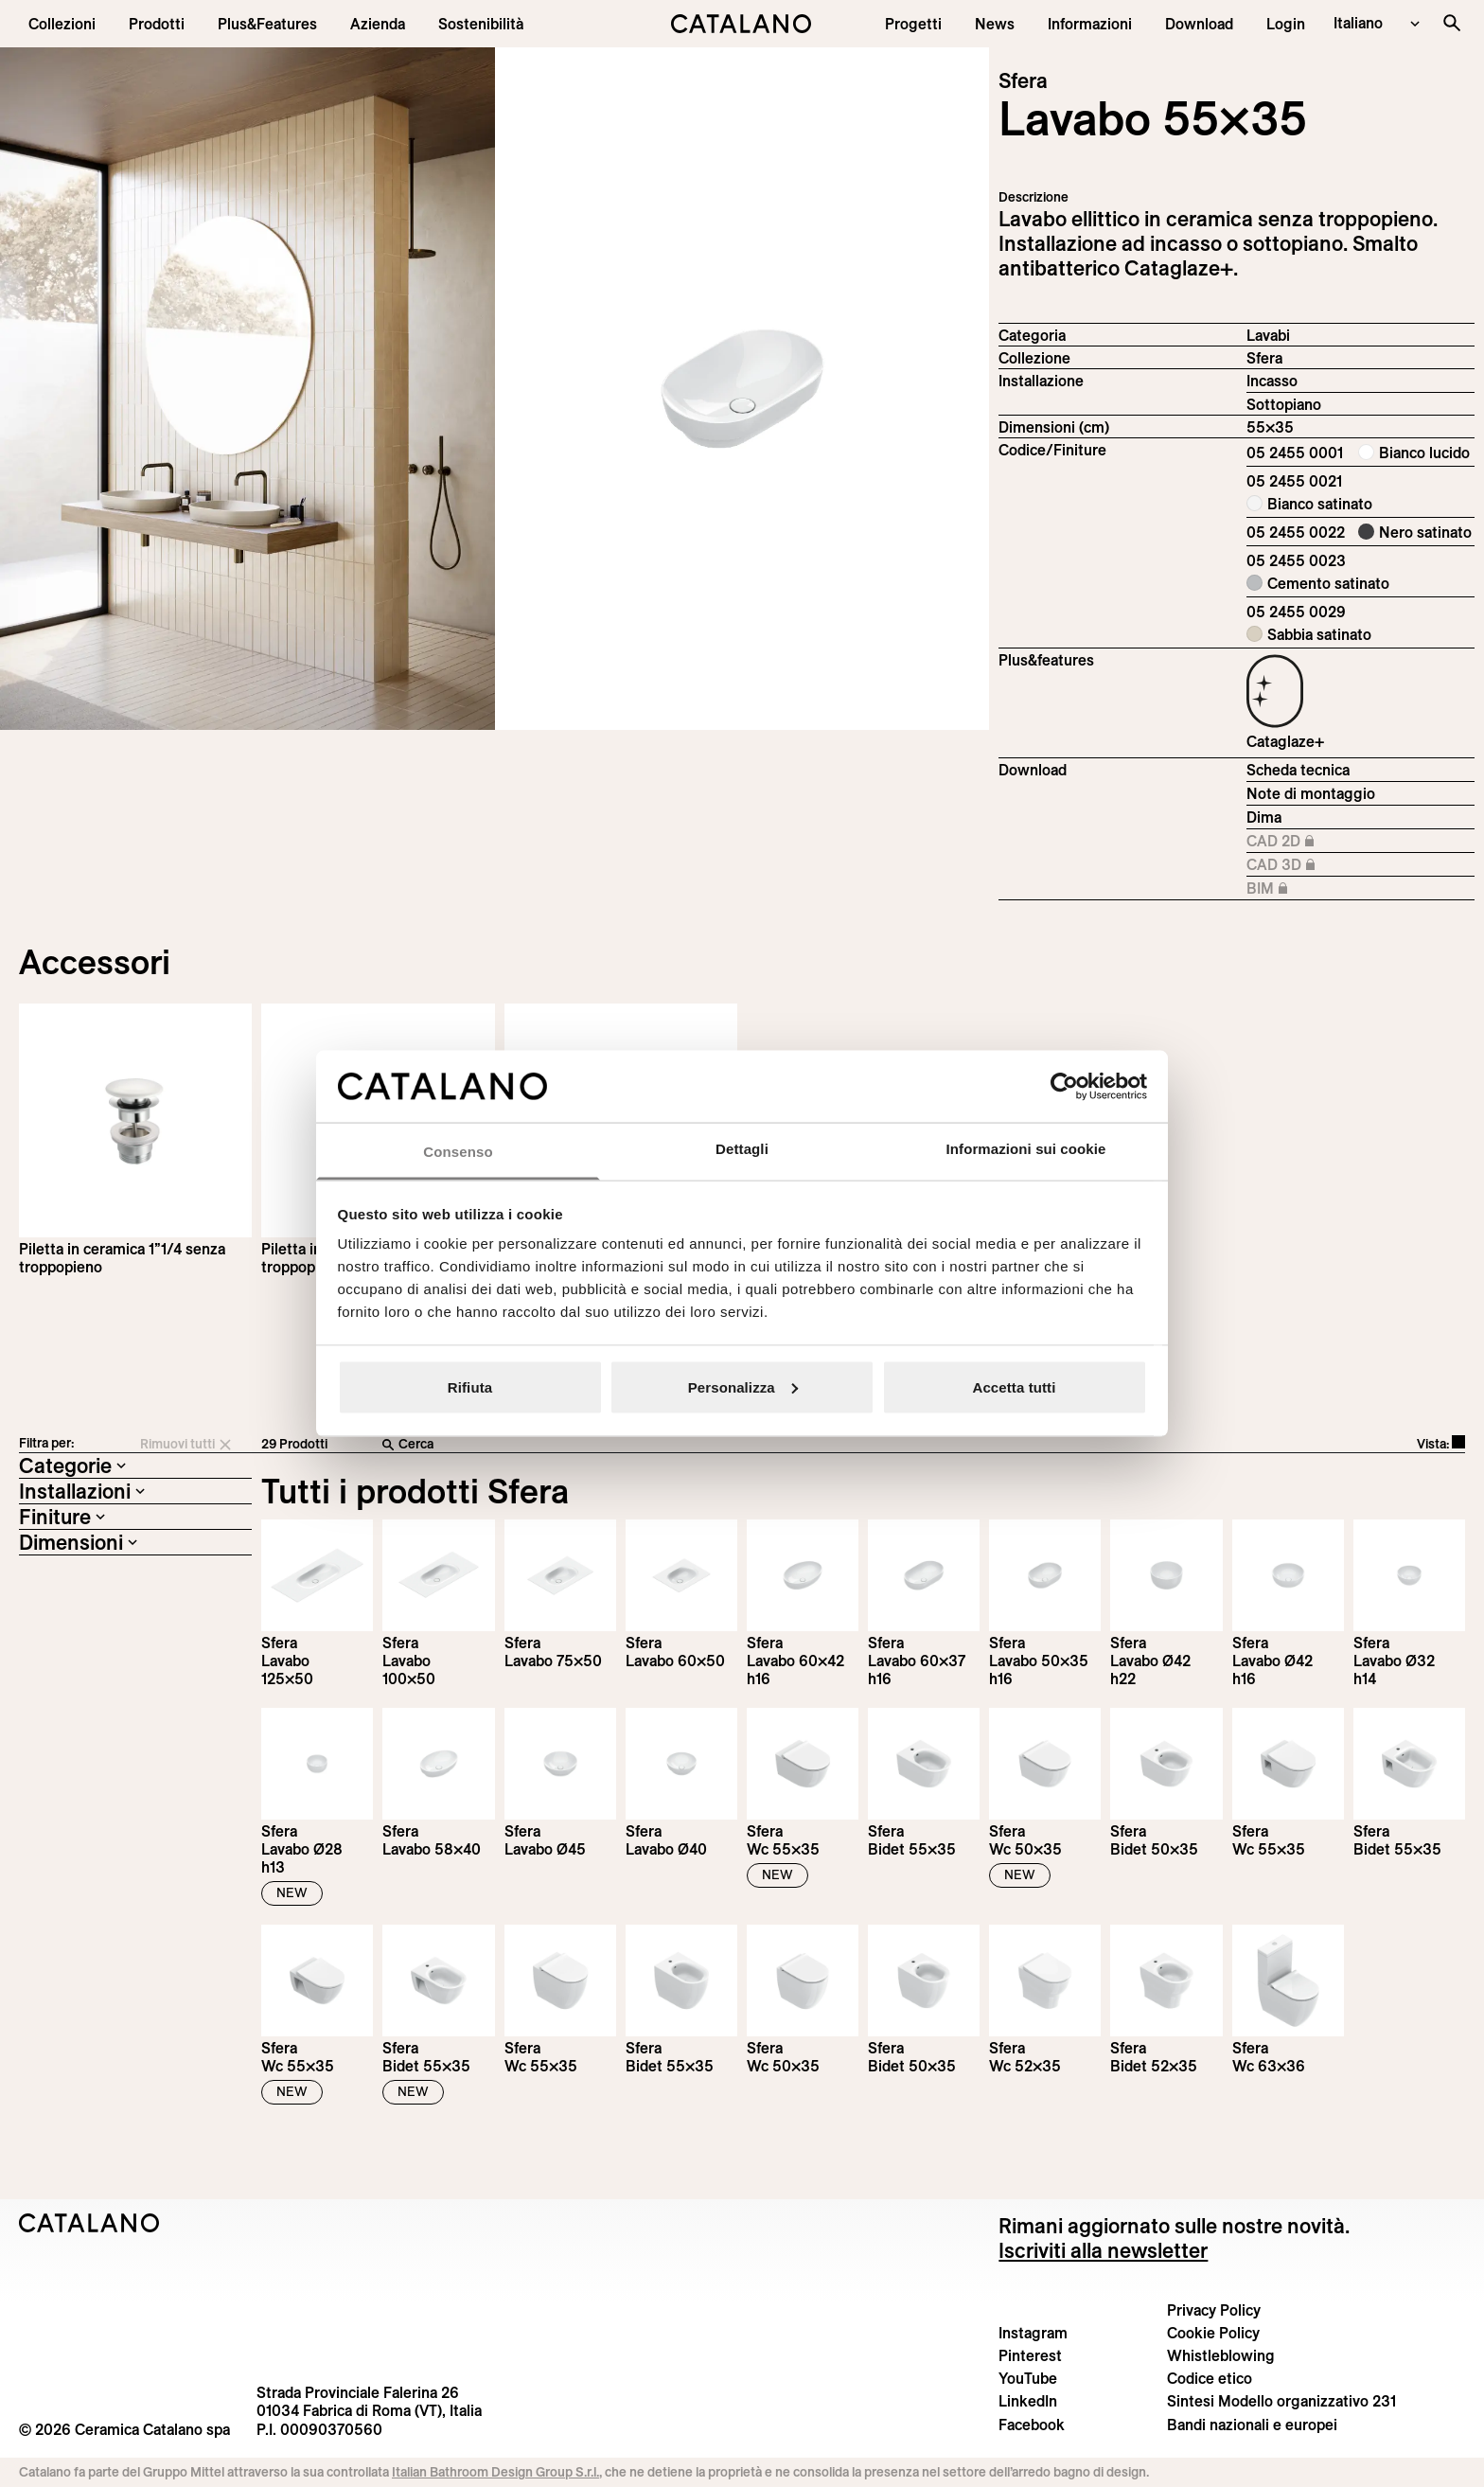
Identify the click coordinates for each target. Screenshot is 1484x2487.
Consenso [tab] (457, 1152)
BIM (1308, 889)
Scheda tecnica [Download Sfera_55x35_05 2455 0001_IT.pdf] (1298, 769)
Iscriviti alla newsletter (1103, 2250)
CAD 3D (1308, 865)
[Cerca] (685, 1444)
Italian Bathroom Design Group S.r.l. (495, 2471)
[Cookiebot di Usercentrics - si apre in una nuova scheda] (1064, 1086)
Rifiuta (470, 1386)
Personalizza (743, 1386)
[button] (62, 23)
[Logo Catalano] (89, 2222)
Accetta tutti (1014, 1386)
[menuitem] (267, 23)
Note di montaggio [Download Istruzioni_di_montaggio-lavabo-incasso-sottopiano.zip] (1310, 793)
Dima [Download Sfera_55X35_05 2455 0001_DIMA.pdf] (1263, 817)
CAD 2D (1308, 841)
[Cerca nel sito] (1451, 22)
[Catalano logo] (742, 23)
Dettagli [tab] (742, 1149)
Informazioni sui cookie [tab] (1026, 1149)
